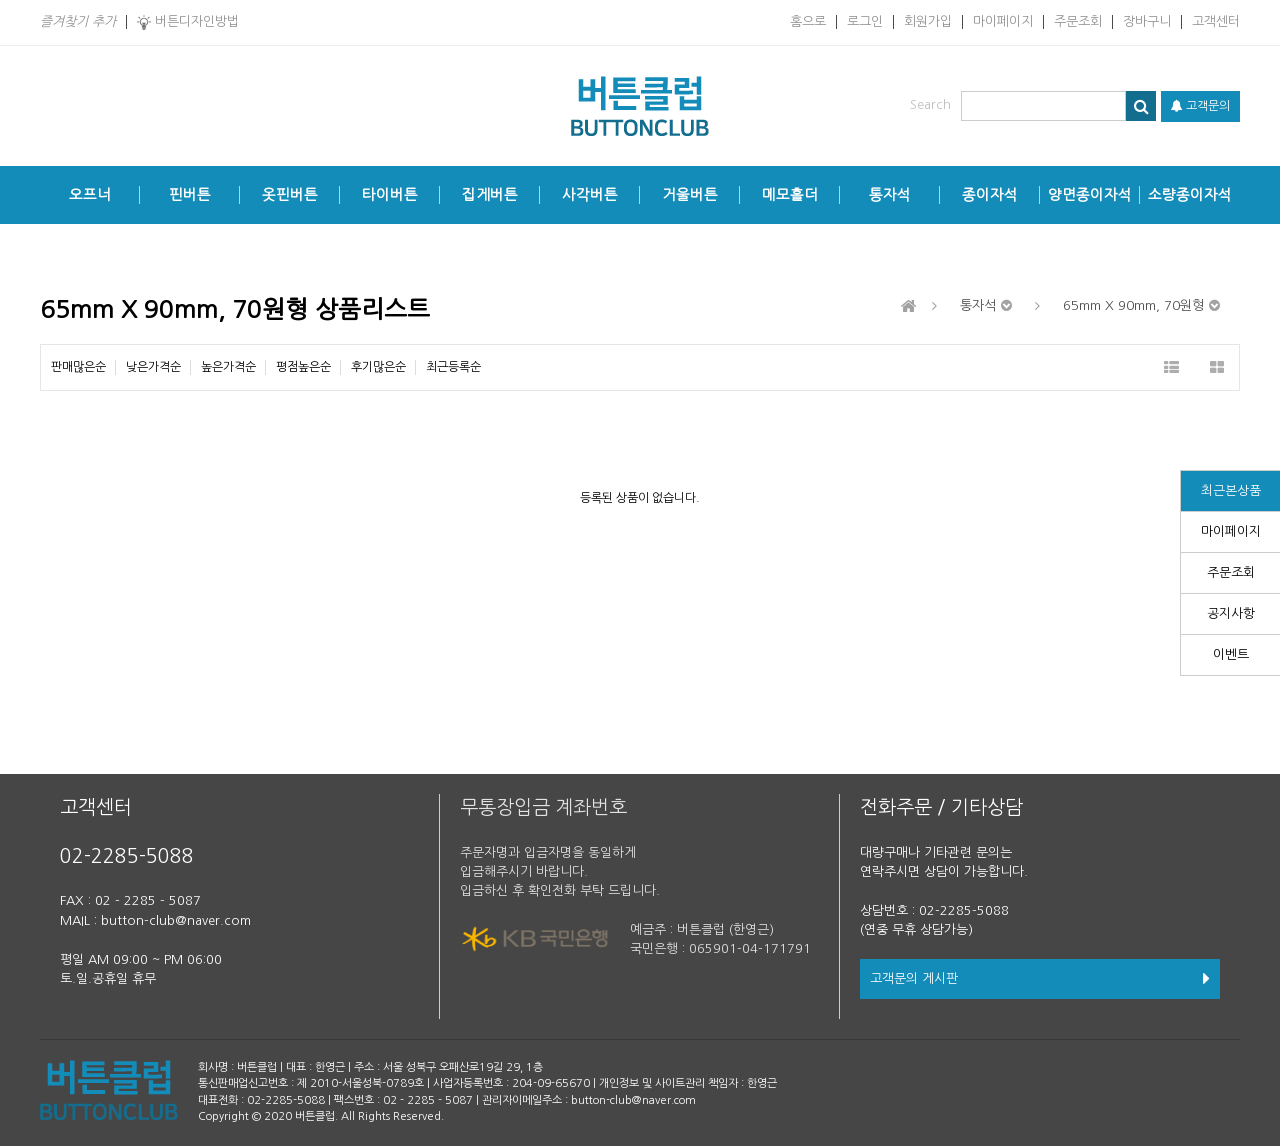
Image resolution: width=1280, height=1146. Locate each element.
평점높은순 (303, 367)
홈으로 (808, 21)
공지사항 (1231, 613)
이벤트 (1231, 654)
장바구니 (1147, 21)
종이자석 (990, 195)
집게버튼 (490, 195)
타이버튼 (390, 195)
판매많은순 (78, 367)
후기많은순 (378, 367)
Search (930, 104)
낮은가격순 (153, 367)
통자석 (890, 195)
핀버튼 (190, 195)
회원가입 (928, 21)
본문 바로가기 (0, 0)
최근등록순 (453, 367)
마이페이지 (1003, 21)
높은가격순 (228, 367)
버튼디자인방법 (188, 22)
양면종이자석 (1090, 195)
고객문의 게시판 (1040, 978)
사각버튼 (590, 195)
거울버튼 (690, 195)
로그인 (865, 21)
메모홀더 (790, 195)
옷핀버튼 (290, 195)
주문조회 (1078, 21)
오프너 (90, 195)
